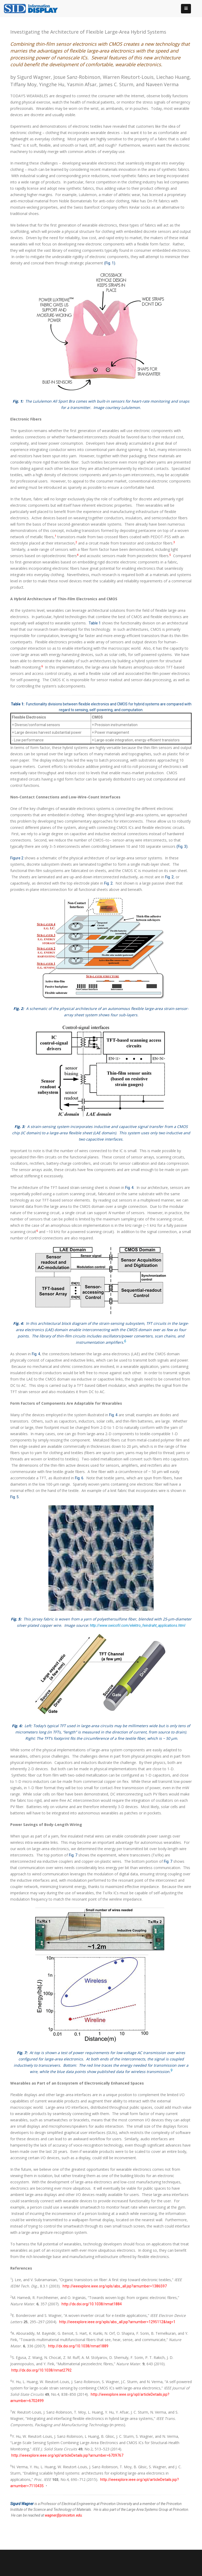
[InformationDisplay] (33, 8)
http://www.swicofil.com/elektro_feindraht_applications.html (137, 1625)
